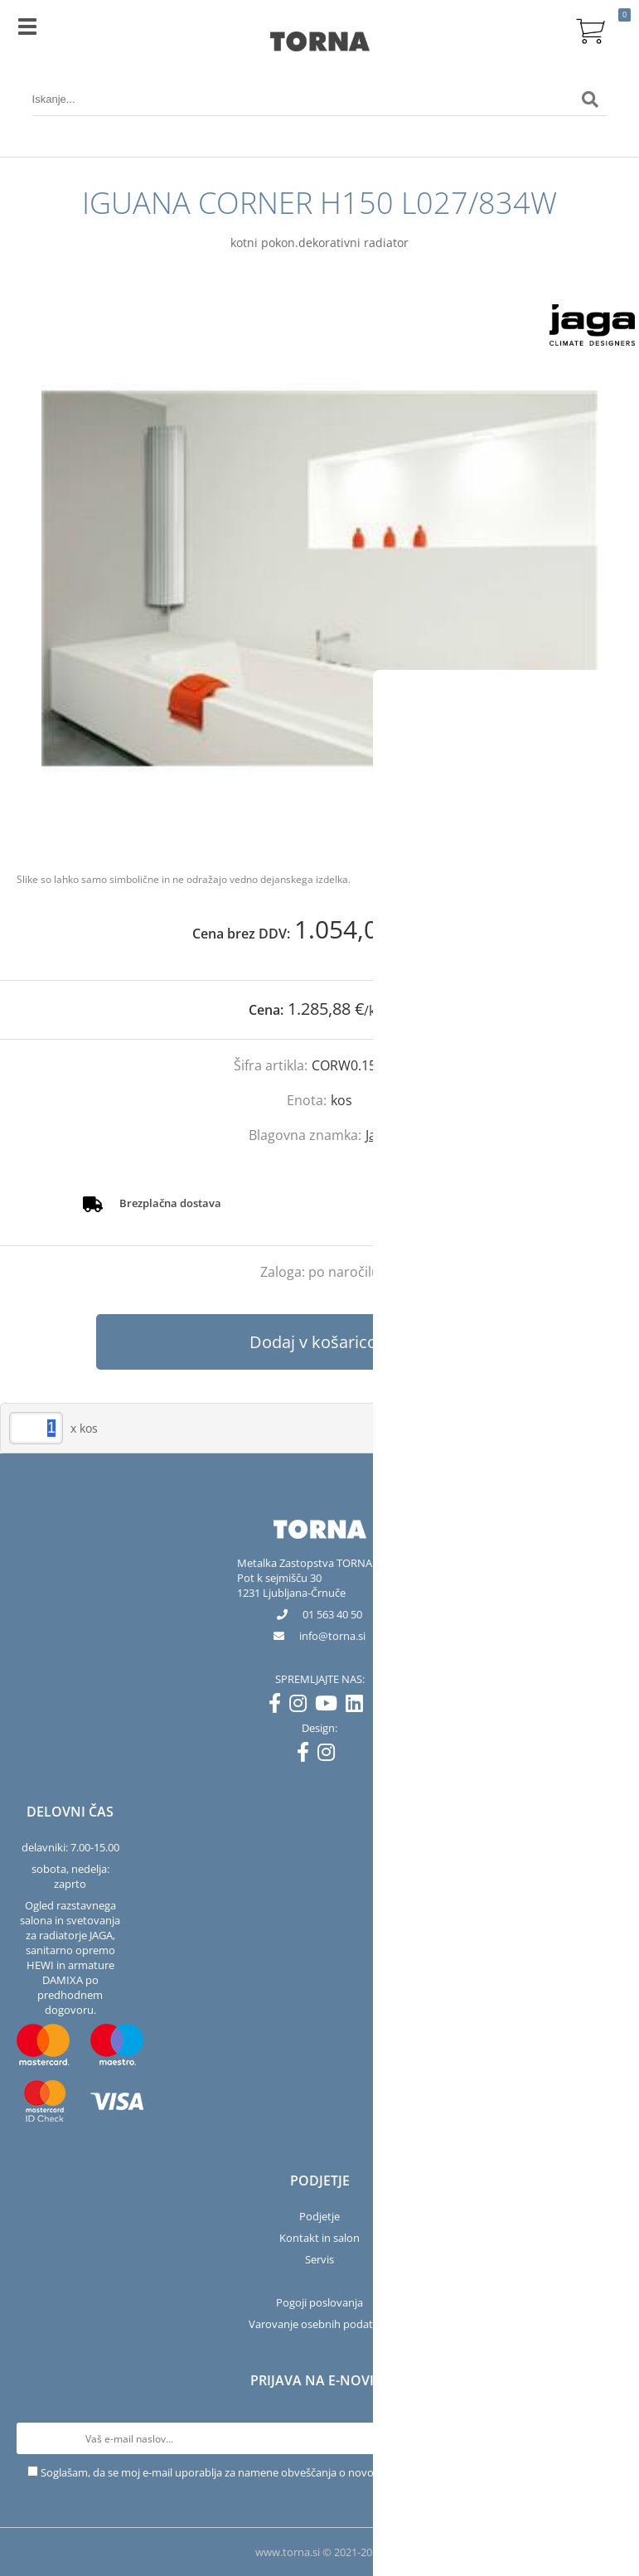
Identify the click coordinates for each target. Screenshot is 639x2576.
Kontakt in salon (319, 2237)
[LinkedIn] (358, 1706)
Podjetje (319, 2216)
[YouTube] (330, 1706)
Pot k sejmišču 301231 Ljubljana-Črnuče (291, 1585)
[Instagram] (302, 1706)
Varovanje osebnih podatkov (320, 2323)
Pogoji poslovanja (319, 2302)
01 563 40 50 (332, 1614)
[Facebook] (279, 1706)
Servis (319, 2259)
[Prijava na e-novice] (606, 2438)
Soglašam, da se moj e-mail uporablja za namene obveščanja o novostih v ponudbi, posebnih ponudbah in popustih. (326, 2472)
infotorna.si (332, 1635)
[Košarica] (590, 29)
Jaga (378, 1135)
